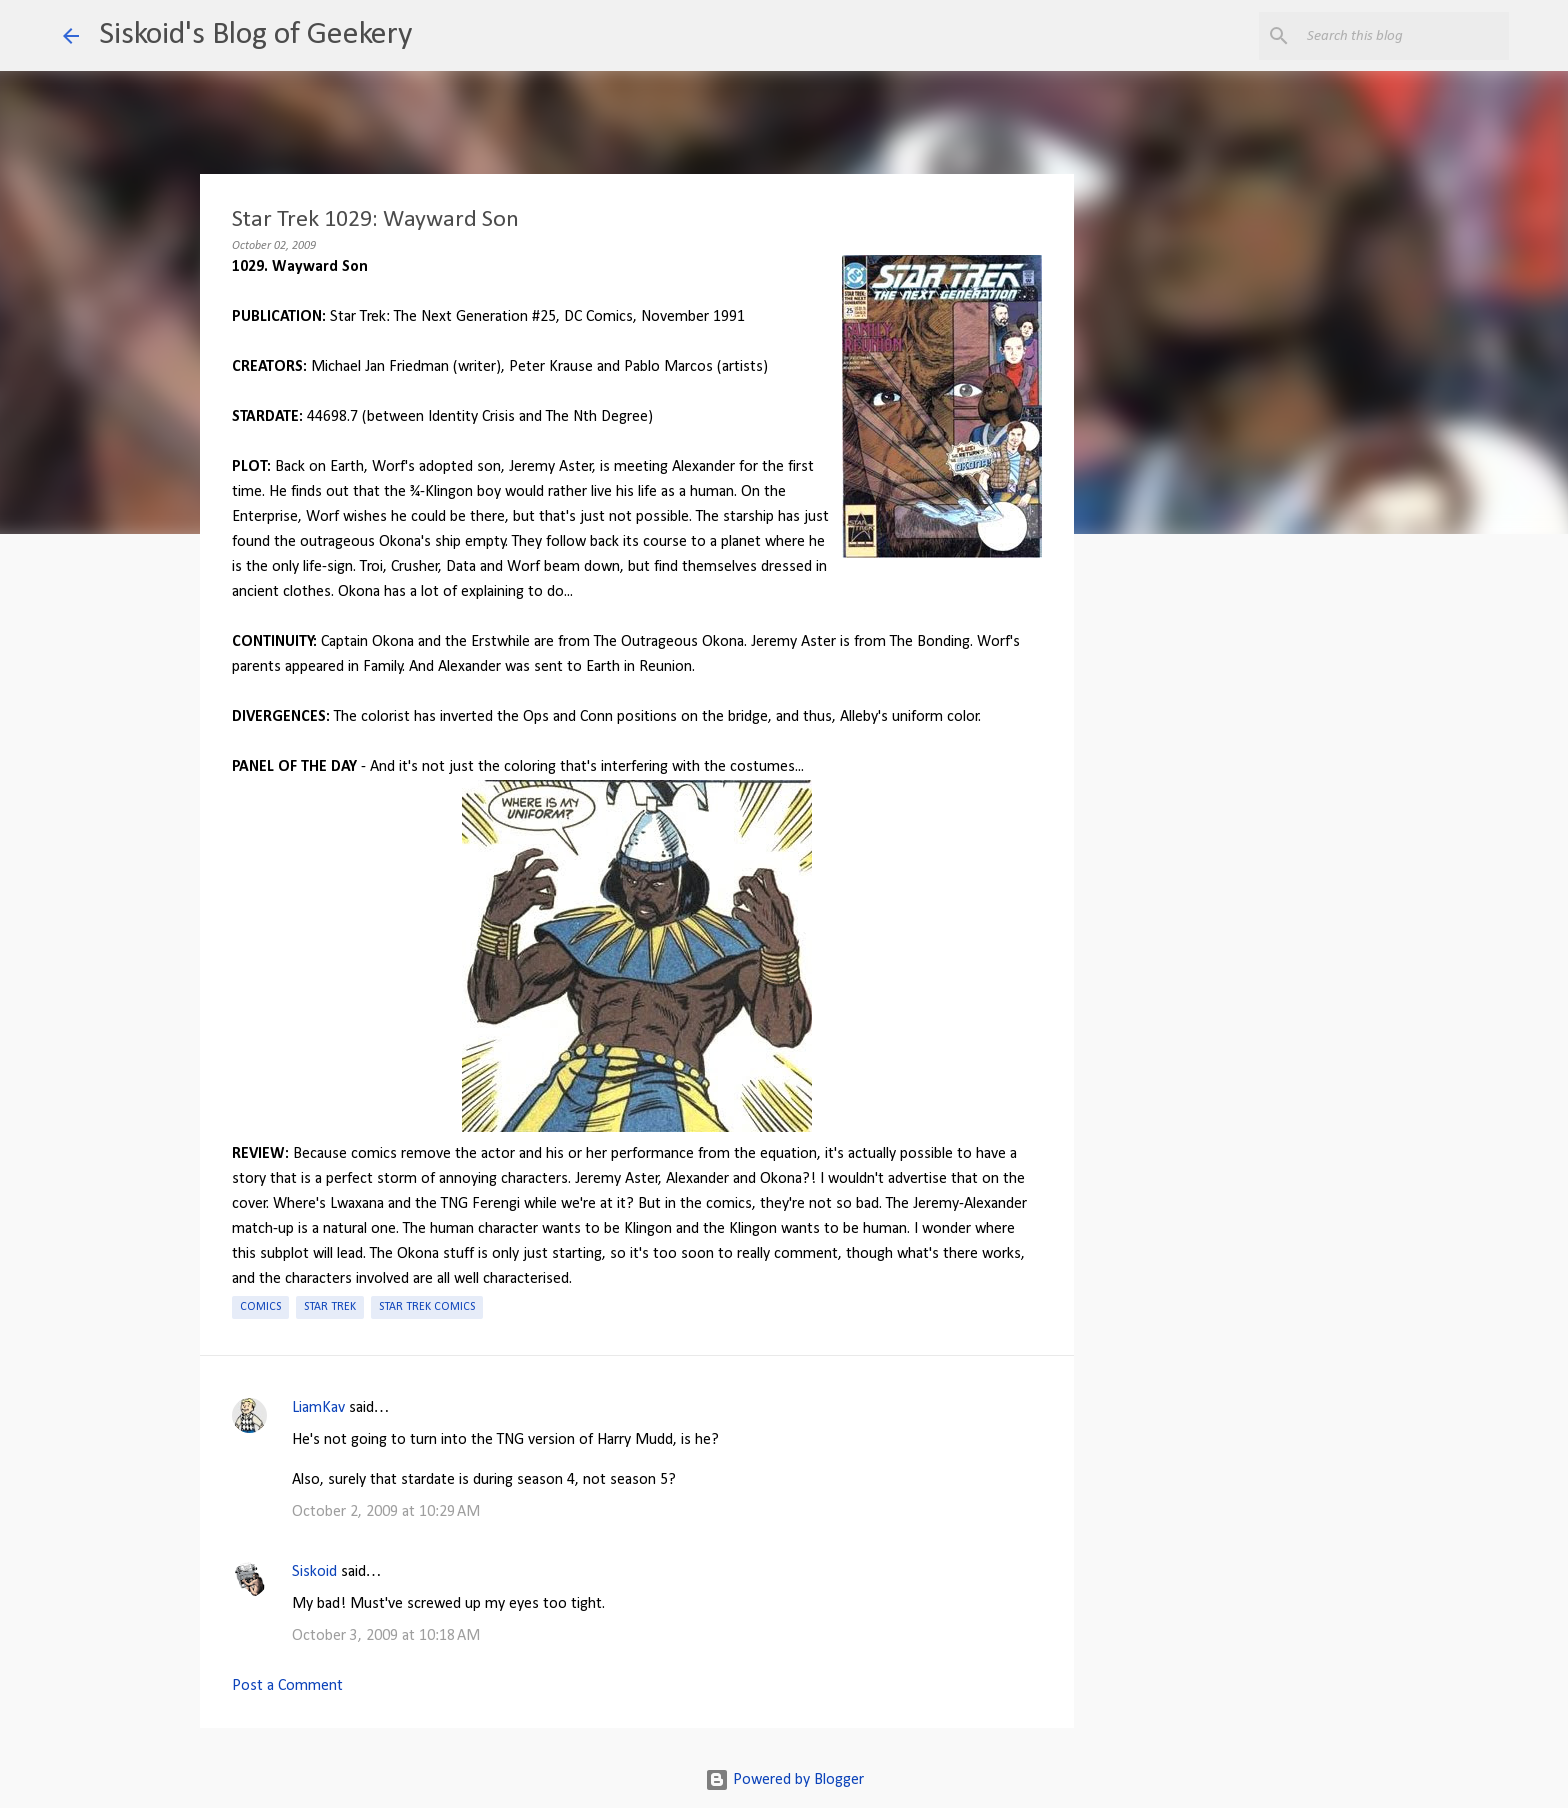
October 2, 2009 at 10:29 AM (386, 1512)
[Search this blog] (1404, 36)
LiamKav (318, 1408)
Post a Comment (287, 1686)
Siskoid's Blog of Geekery (255, 35)
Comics (260, 1307)
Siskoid (314, 1572)
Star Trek (330, 1307)
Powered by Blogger (784, 1780)
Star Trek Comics (427, 1307)
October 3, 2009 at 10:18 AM (386, 1636)
